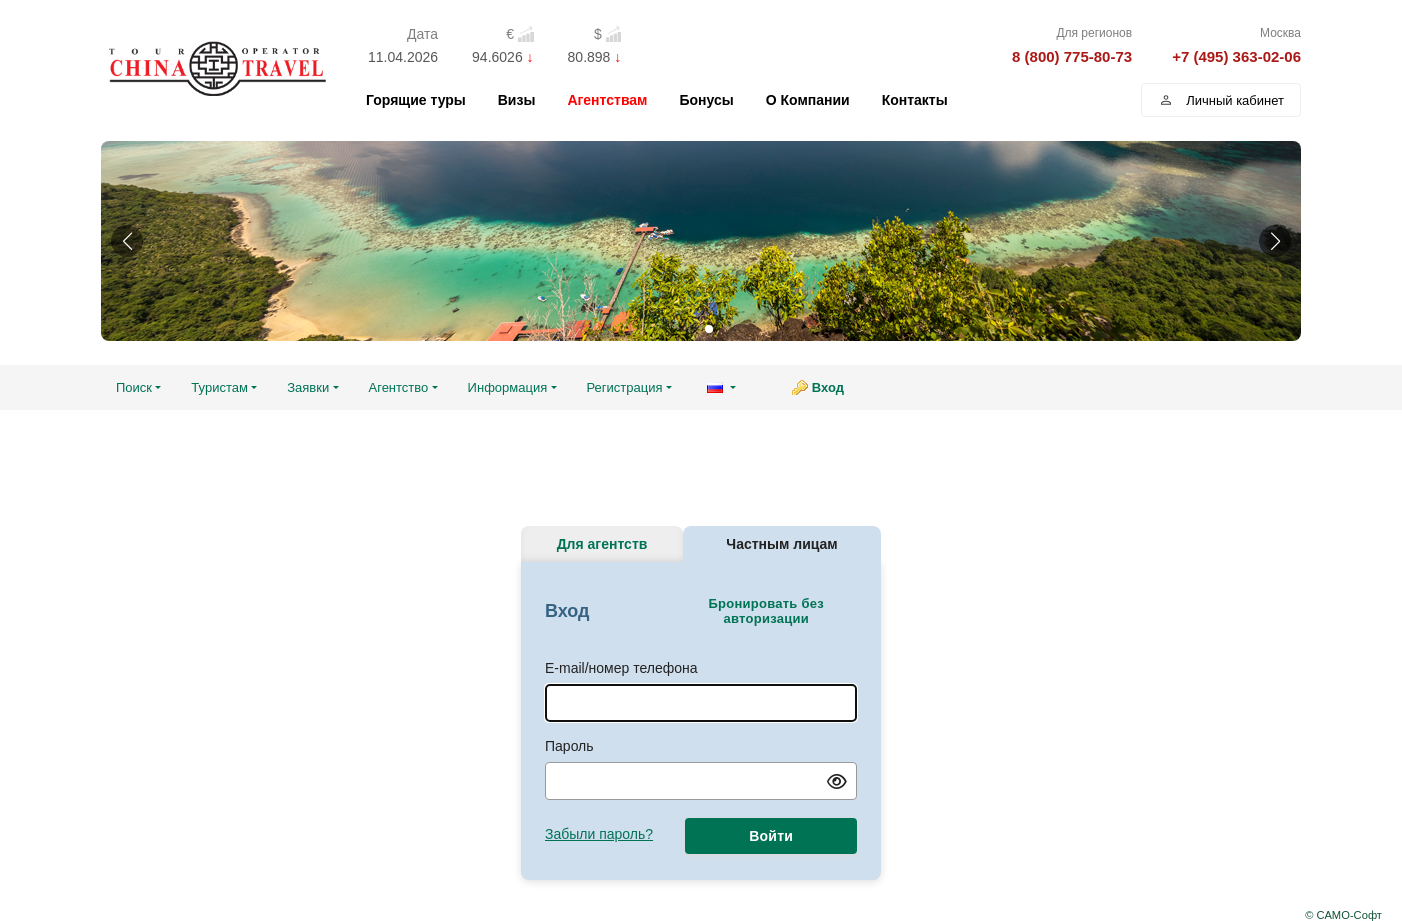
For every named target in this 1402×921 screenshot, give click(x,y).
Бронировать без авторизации (765, 611)
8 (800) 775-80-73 (1072, 56)
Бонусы (706, 100)
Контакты (915, 100)
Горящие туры (416, 100)
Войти (771, 836)
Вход (828, 387)
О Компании (808, 100)
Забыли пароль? (599, 834)
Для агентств (602, 544)
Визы (517, 100)
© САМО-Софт (1343, 915)
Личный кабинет (1221, 100)
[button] (127, 241)
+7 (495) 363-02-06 (1236, 56)
